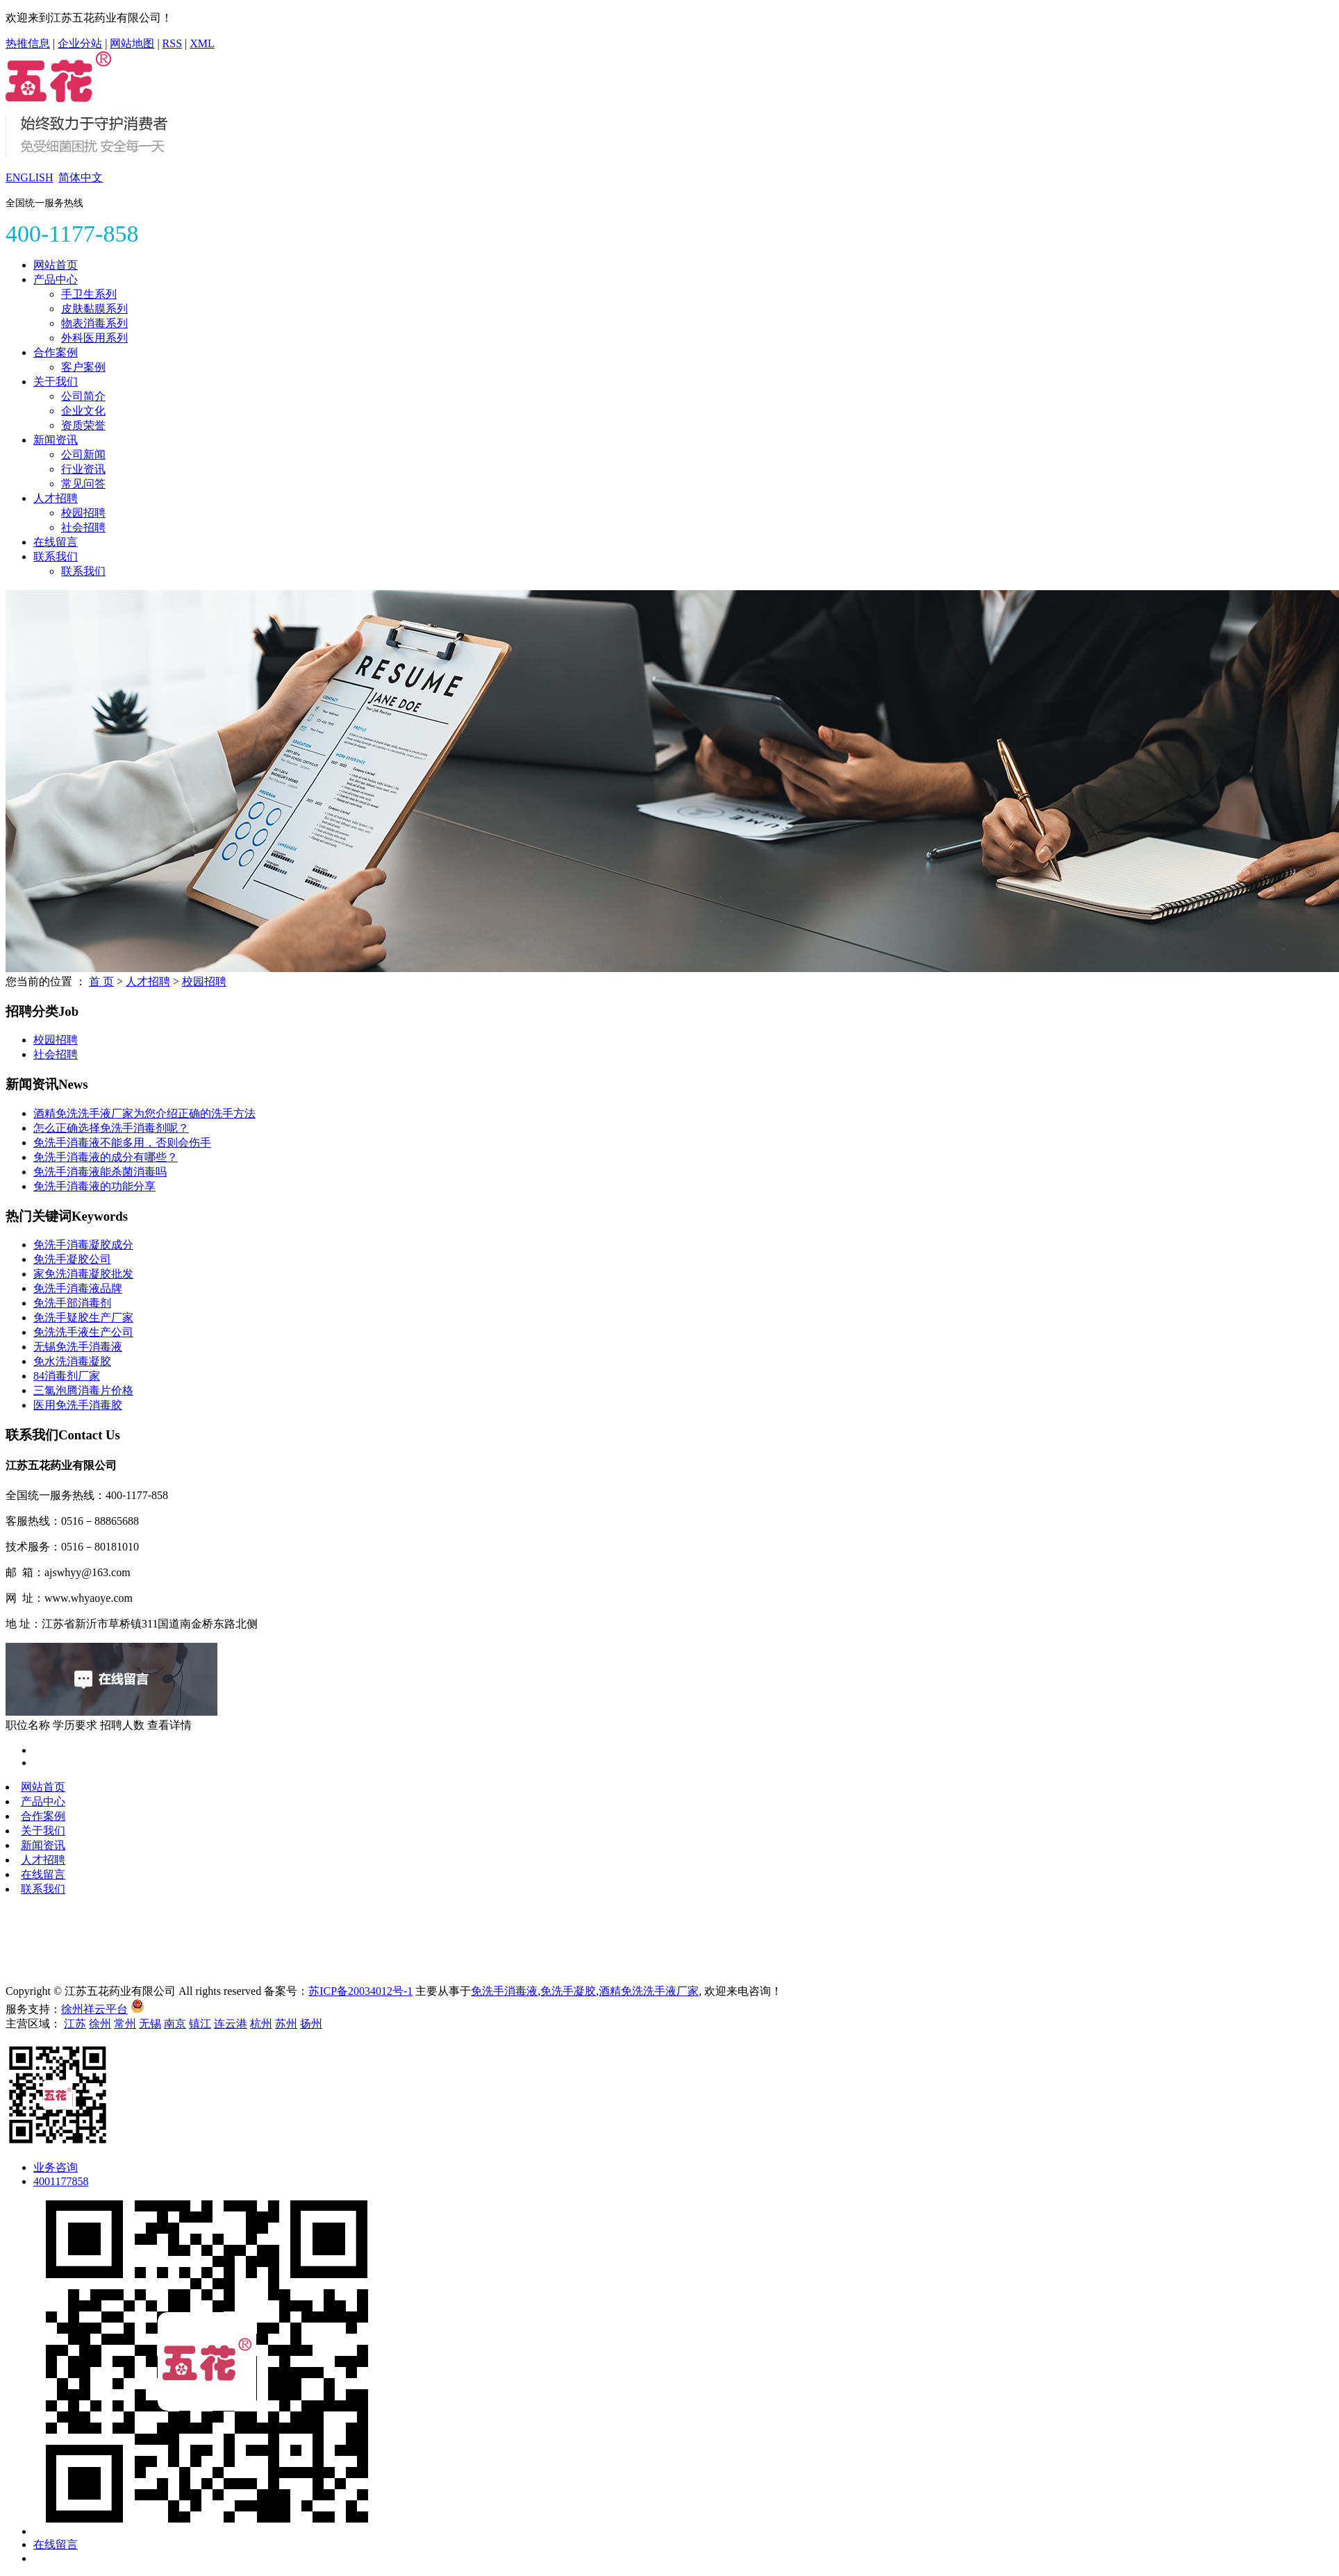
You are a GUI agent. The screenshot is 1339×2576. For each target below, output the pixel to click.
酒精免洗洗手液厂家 (649, 1991)
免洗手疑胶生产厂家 (83, 1317)
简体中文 (80, 177)
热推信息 (28, 43)
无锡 (150, 2024)
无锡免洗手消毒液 (77, 1347)
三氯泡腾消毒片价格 (83, 1390)
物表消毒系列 (94, 323)
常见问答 (83, 484)
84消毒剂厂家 (66, 1376)
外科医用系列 (94, 338)
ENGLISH (29, 177)
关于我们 (55, 381)
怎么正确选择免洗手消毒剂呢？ (111, 1128)
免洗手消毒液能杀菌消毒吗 (100, 1172)
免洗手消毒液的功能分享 (94, 1186)
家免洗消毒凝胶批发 (83, 1274)
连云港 (230, 2024)
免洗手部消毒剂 (72, 1303)
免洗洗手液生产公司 (83, 1332)
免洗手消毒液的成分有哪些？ (105, 1157)
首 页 (101, 981)
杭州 (261, 2024)
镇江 (200, 2024)
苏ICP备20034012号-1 (360, 1991)
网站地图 (132, 43)
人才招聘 (55, 498)
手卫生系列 (89, 294)
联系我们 (55, 556)
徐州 (100, 2024)
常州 (125, 2024)
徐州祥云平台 (94, 2009)
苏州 (286, 2024)
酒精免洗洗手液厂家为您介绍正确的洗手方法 (144, 1113)
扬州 (311, 2024)
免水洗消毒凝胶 (72, 1361)
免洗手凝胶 (568, 1991)
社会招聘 (83, 527)
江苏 (75, 2024)
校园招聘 (83, 513)
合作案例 (55, 352)
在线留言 (55, 542)
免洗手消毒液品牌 (77, 1288)
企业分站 (80, 43)
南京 (175, 2024)
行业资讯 (83, 469)
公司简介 (83, 396)
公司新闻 (83, 454)
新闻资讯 (55, 440)
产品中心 (55, 279)
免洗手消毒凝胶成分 (83, 1245)
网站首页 (55, 265)
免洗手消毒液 (504, 1991)
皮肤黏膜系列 (94, 309)
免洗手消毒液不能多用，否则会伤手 (122, 1142)
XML (202, 43)
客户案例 (83, 367)
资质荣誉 (83, 425)
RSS (172, 43)
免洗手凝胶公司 (72, 1259)
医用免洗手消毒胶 (77, 1405)
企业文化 (83, 411)
